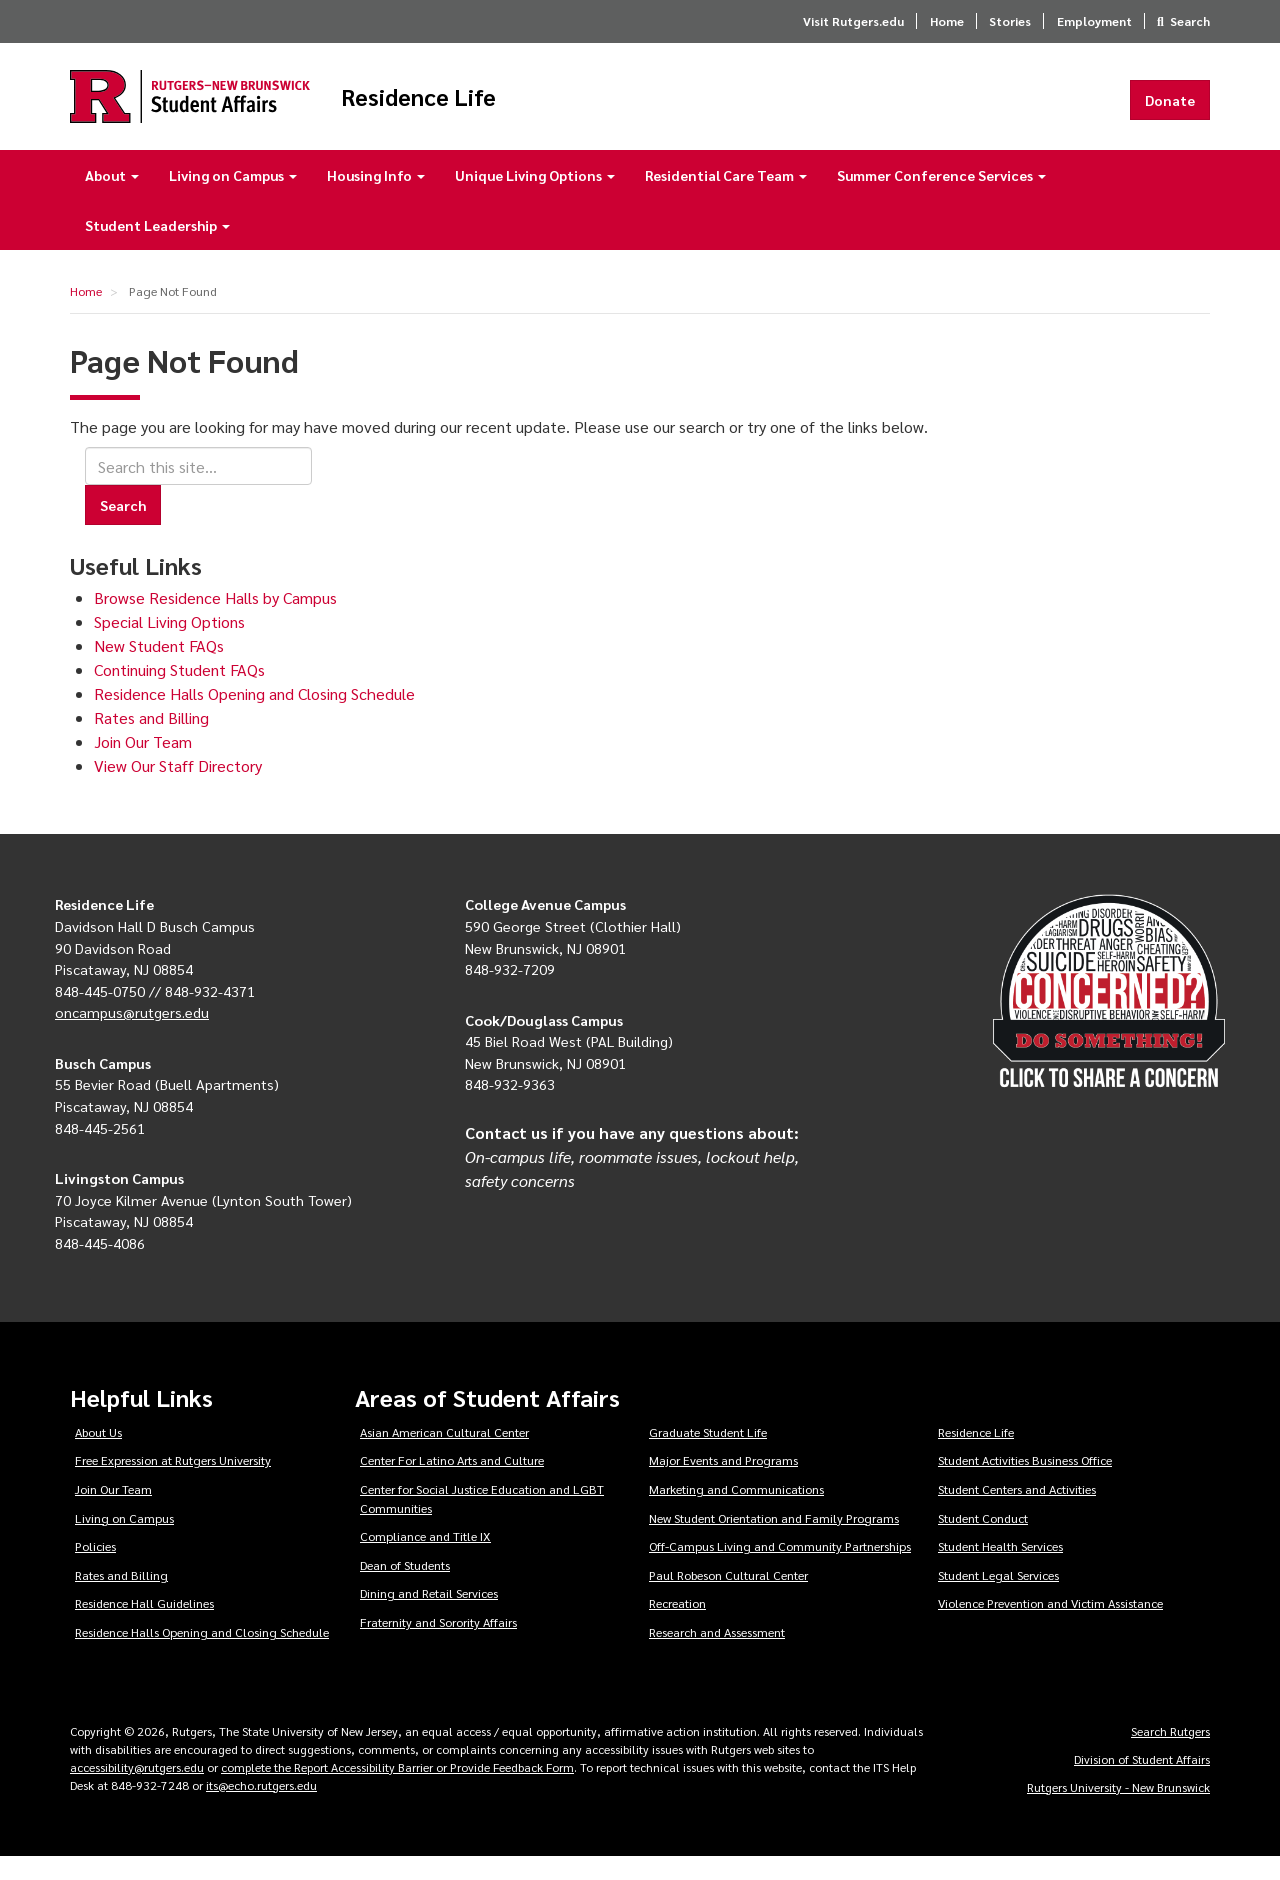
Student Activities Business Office (1025, 1483)
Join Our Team (143, 764)
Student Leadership (157, 248)
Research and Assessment (717, 1655)
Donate (1170, 111)
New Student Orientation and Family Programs (774, 1541)
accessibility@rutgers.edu (137, 1790)
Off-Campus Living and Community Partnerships (780, 1569)
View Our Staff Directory (178, 788)
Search (1190, 21)
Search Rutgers (1170, 1754)
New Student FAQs (159, 668)
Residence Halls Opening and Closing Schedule (254, 716)
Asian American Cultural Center (444, 1455)
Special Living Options (169, 644)
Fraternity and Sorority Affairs (438, 1645)
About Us (98, 1455)
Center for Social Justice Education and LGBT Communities (482, 1521)
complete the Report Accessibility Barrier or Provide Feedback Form (397, 1790)
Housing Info (376, 198)
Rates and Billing (151, 740)
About (112, 198)
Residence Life (530, 108)
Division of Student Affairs (1142, 1782)
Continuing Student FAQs (179, 692)
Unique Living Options (535, 198)
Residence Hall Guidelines (144, 1627)
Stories (1010, 21)
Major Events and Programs (723, 1483)
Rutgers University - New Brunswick (1118, 1810)
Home (947, 21)
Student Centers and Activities (1017, 1512)
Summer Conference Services (941, 198)
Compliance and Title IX (425, 1559)
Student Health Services (1000, 1569)
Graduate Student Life (708, 1455)
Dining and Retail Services (429, 1617)
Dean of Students (405, 1588)
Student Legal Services (998, 1598)
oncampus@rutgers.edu (132, 1035)
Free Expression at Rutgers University (173, 1483)
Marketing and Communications (736, 1512)
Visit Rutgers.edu (853, 21)
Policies (95, 1569)
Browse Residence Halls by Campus (215, 620)
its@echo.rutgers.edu (261, 1808)
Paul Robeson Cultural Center (728, 1598)
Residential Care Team (726, 198)
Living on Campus (233, 198)
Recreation (677, 1627)
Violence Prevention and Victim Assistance (1050, 1627)
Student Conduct (983, 1541)
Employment (1094, 21)
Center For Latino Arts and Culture (452, 1483)
